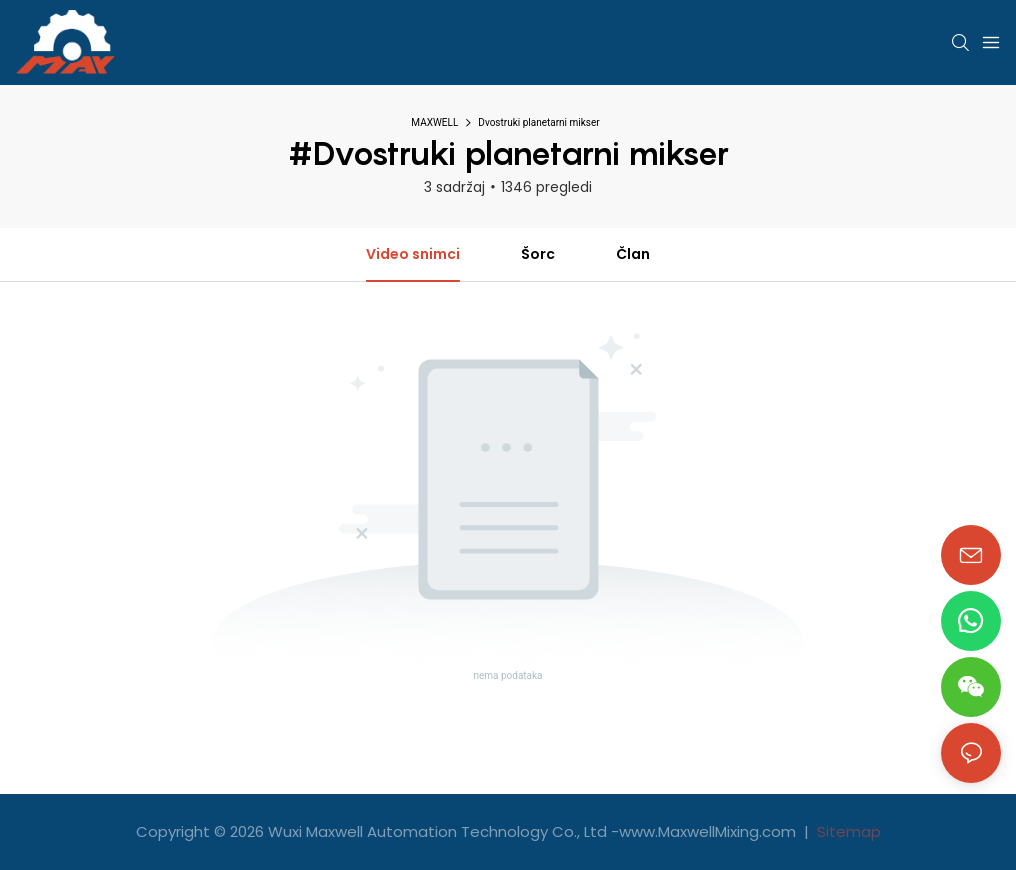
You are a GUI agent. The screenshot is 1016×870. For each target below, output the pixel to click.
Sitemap (847, 831)
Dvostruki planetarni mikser (538, 122)
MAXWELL (434, 122)
